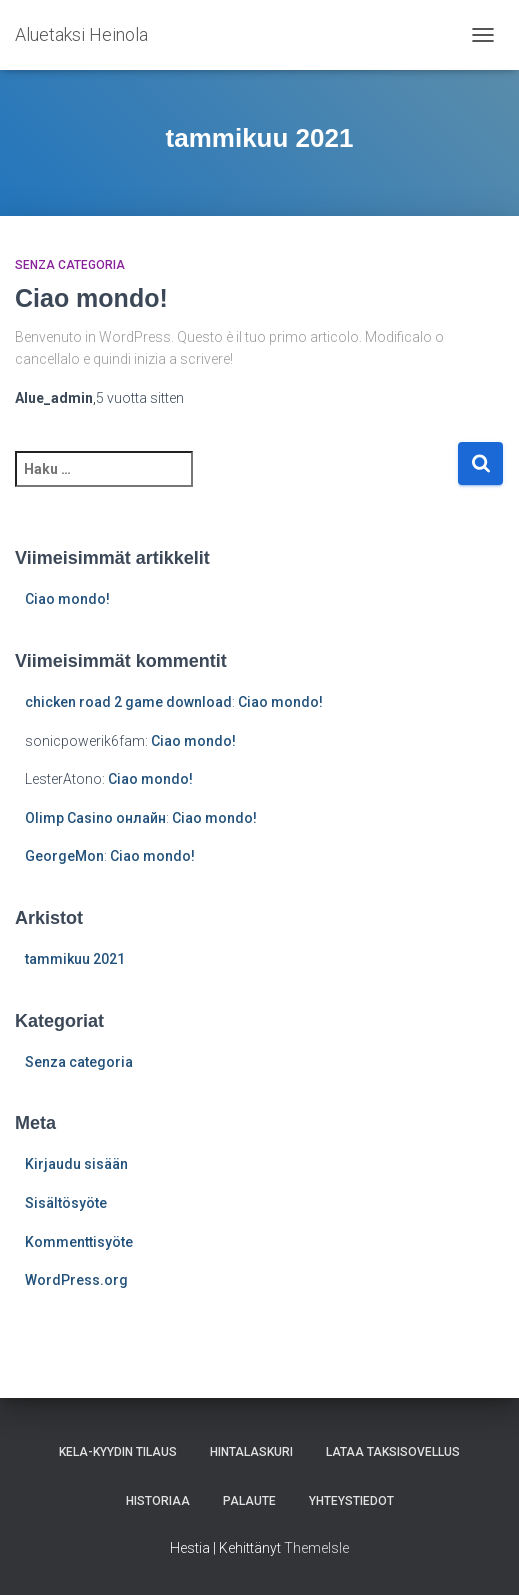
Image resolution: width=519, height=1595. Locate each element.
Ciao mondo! (91, 298)
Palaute (249, 1501)
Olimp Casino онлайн (95, 818)
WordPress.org (76, 1280)
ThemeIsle (316, 1548)
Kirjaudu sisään (76, 1164)
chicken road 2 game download (128, 702)
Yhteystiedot (351, 1501)
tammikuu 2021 (75, 959)
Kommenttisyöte (79, 1242)
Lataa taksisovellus (393, 1452)
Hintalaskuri (251, 1452)
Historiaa (158, 1501)
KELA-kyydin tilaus (118, 1452)
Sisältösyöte (66, 1203)
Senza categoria (70, 265)
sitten (140, 398)
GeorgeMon (64, 856)
